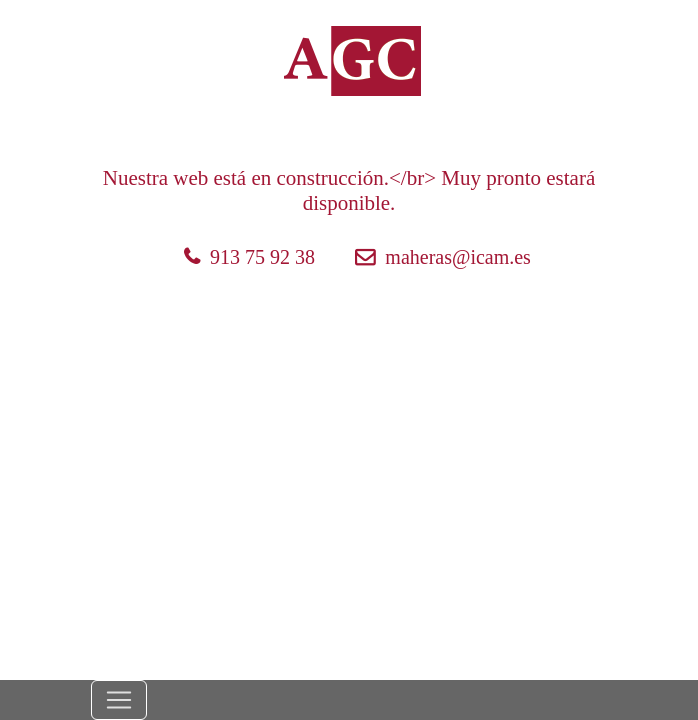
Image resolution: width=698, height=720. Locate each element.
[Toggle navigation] (119, 700)
